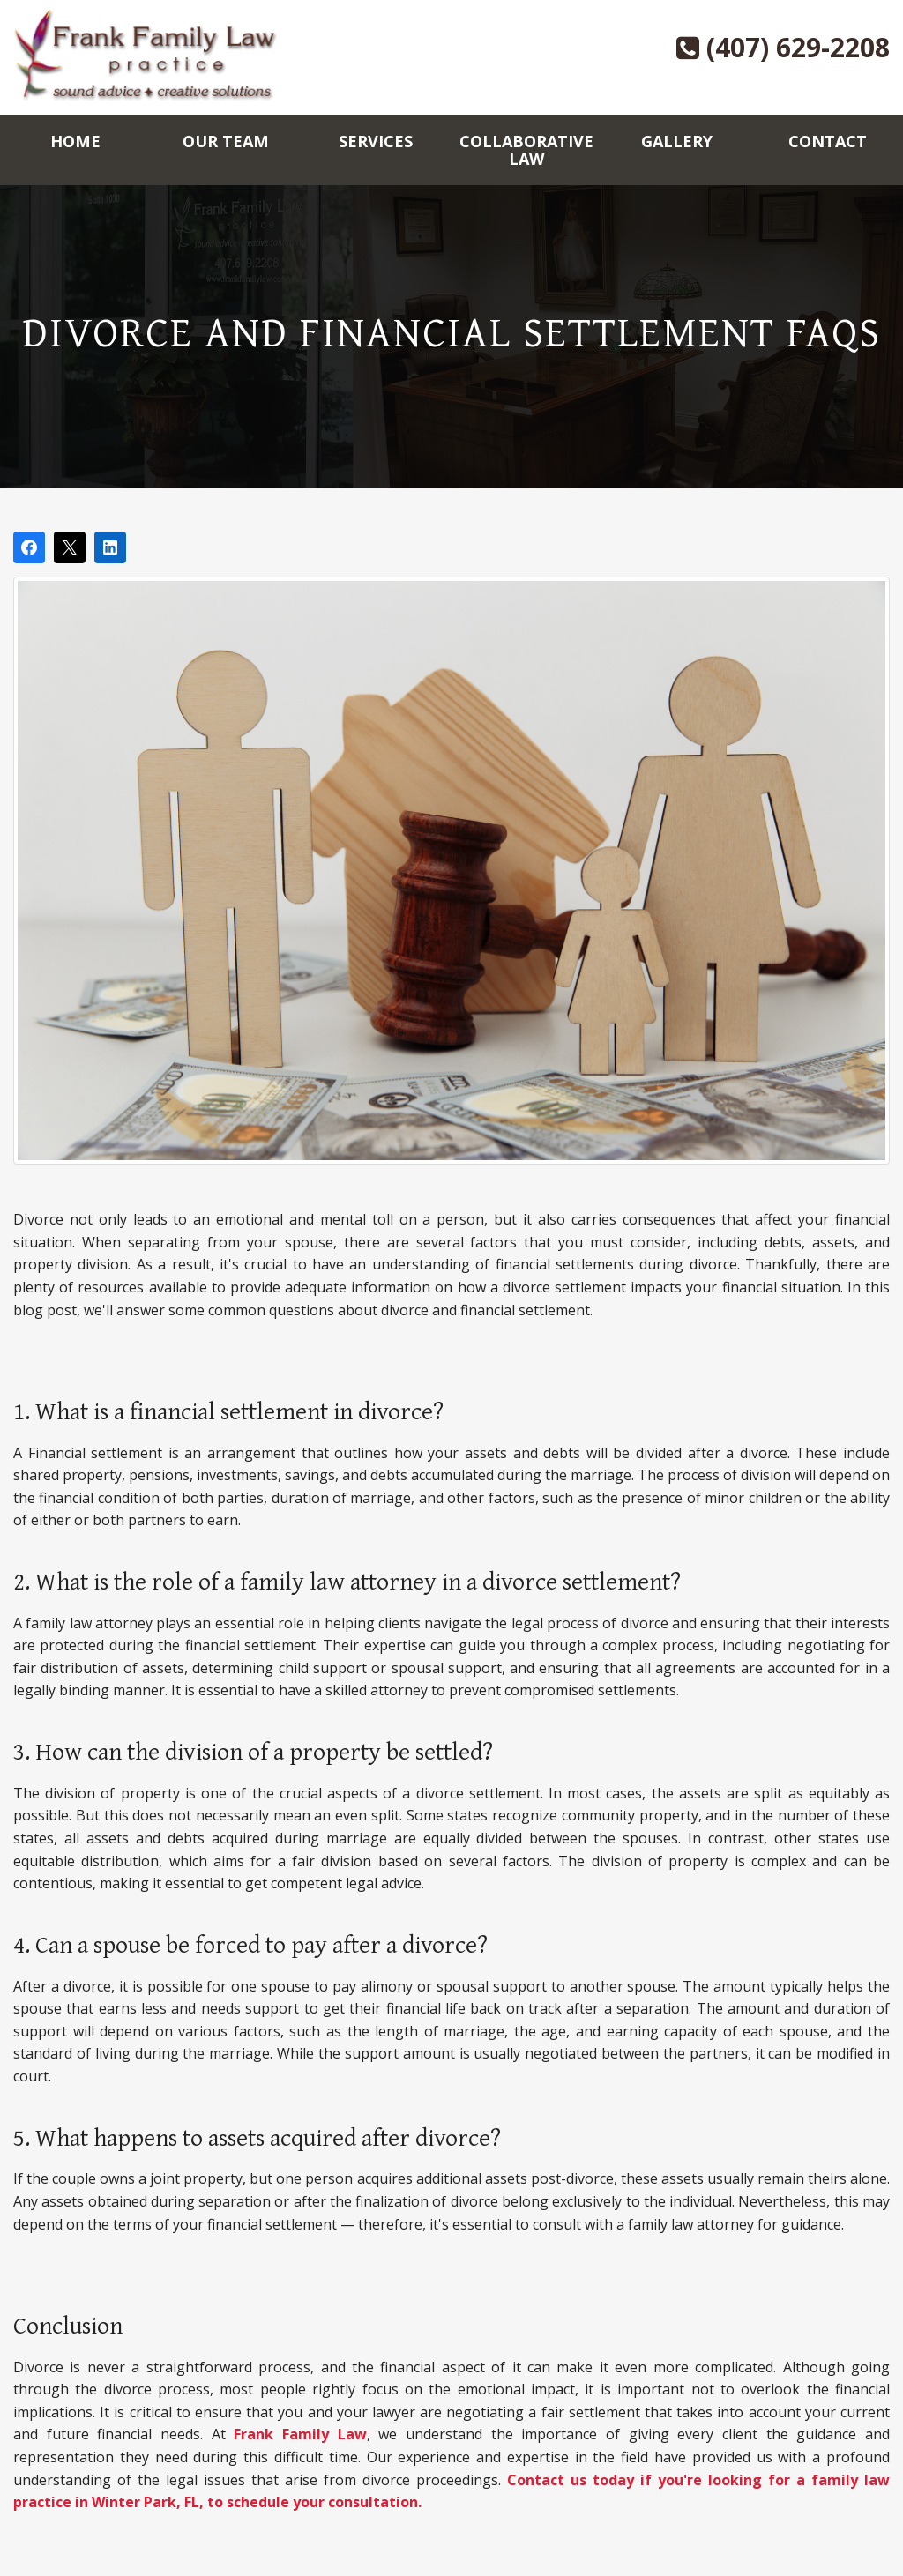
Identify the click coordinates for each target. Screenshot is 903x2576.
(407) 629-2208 (783, 47)
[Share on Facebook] (29, 547)
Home (75, 141)
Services (376, 141)
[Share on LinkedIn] (110, 547)
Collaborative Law (526, 149)
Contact (827, 141)
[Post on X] (70, 547)
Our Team (226, 141)
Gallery (677, 141)
